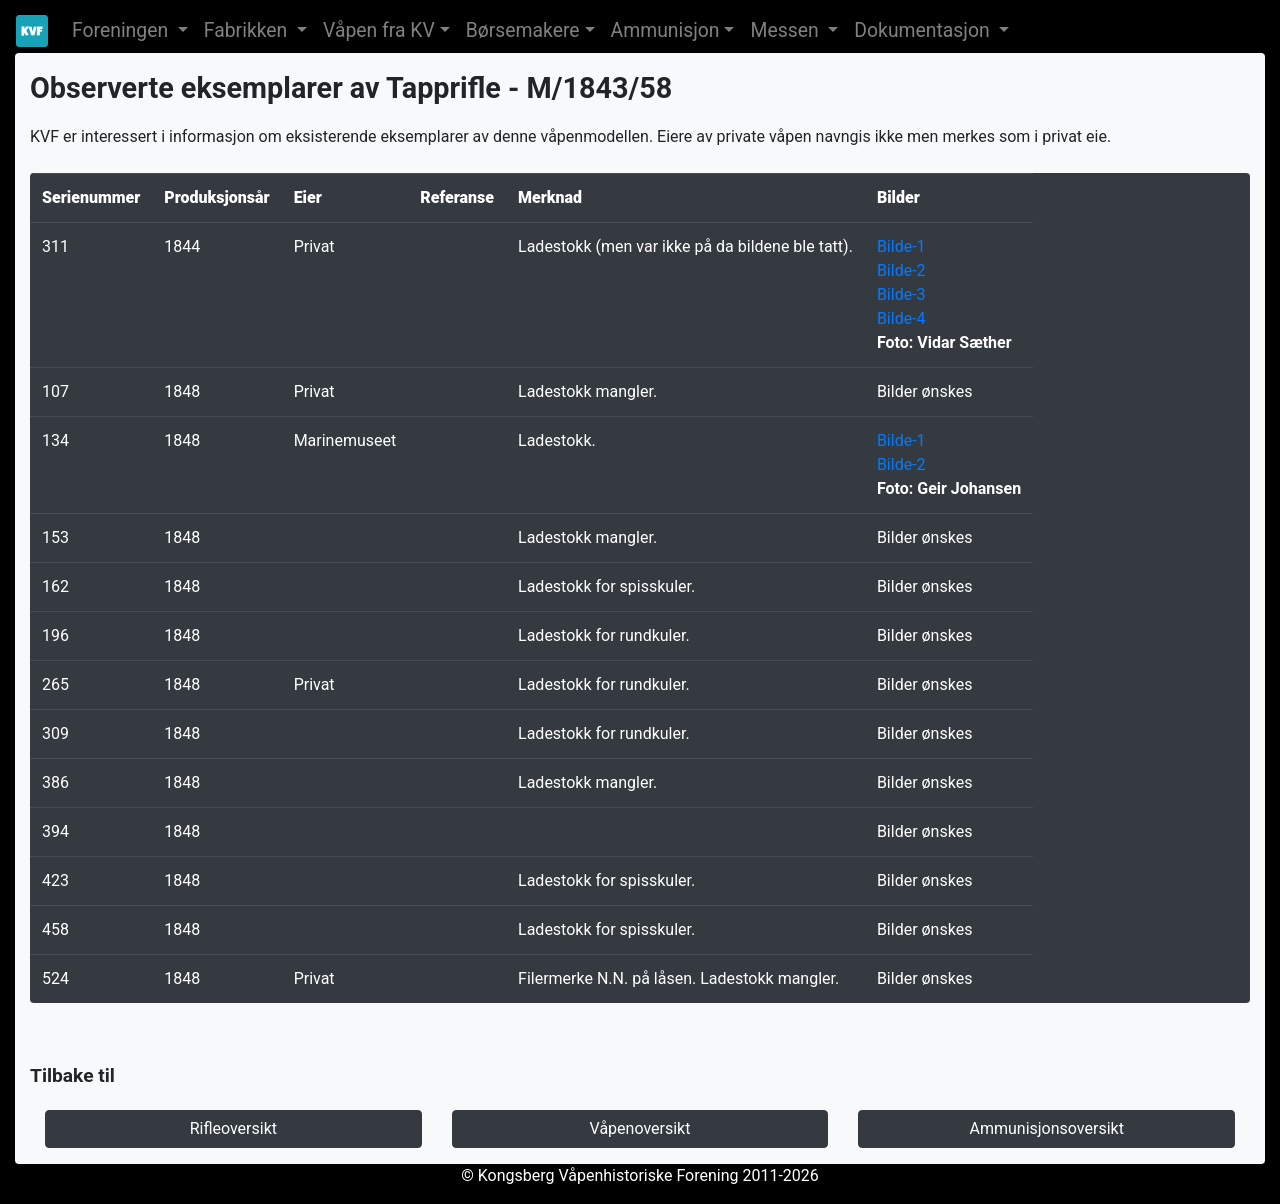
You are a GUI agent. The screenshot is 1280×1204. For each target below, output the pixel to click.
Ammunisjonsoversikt (1046, 1128)
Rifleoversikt (233, 1128)
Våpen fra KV (379, 30)
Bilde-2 (901, 270)
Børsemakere (523, 30)
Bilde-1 (901, 246)
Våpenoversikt (640, 1128)
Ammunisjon (665, 30)
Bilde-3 (901, 294)
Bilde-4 (901, 318)
